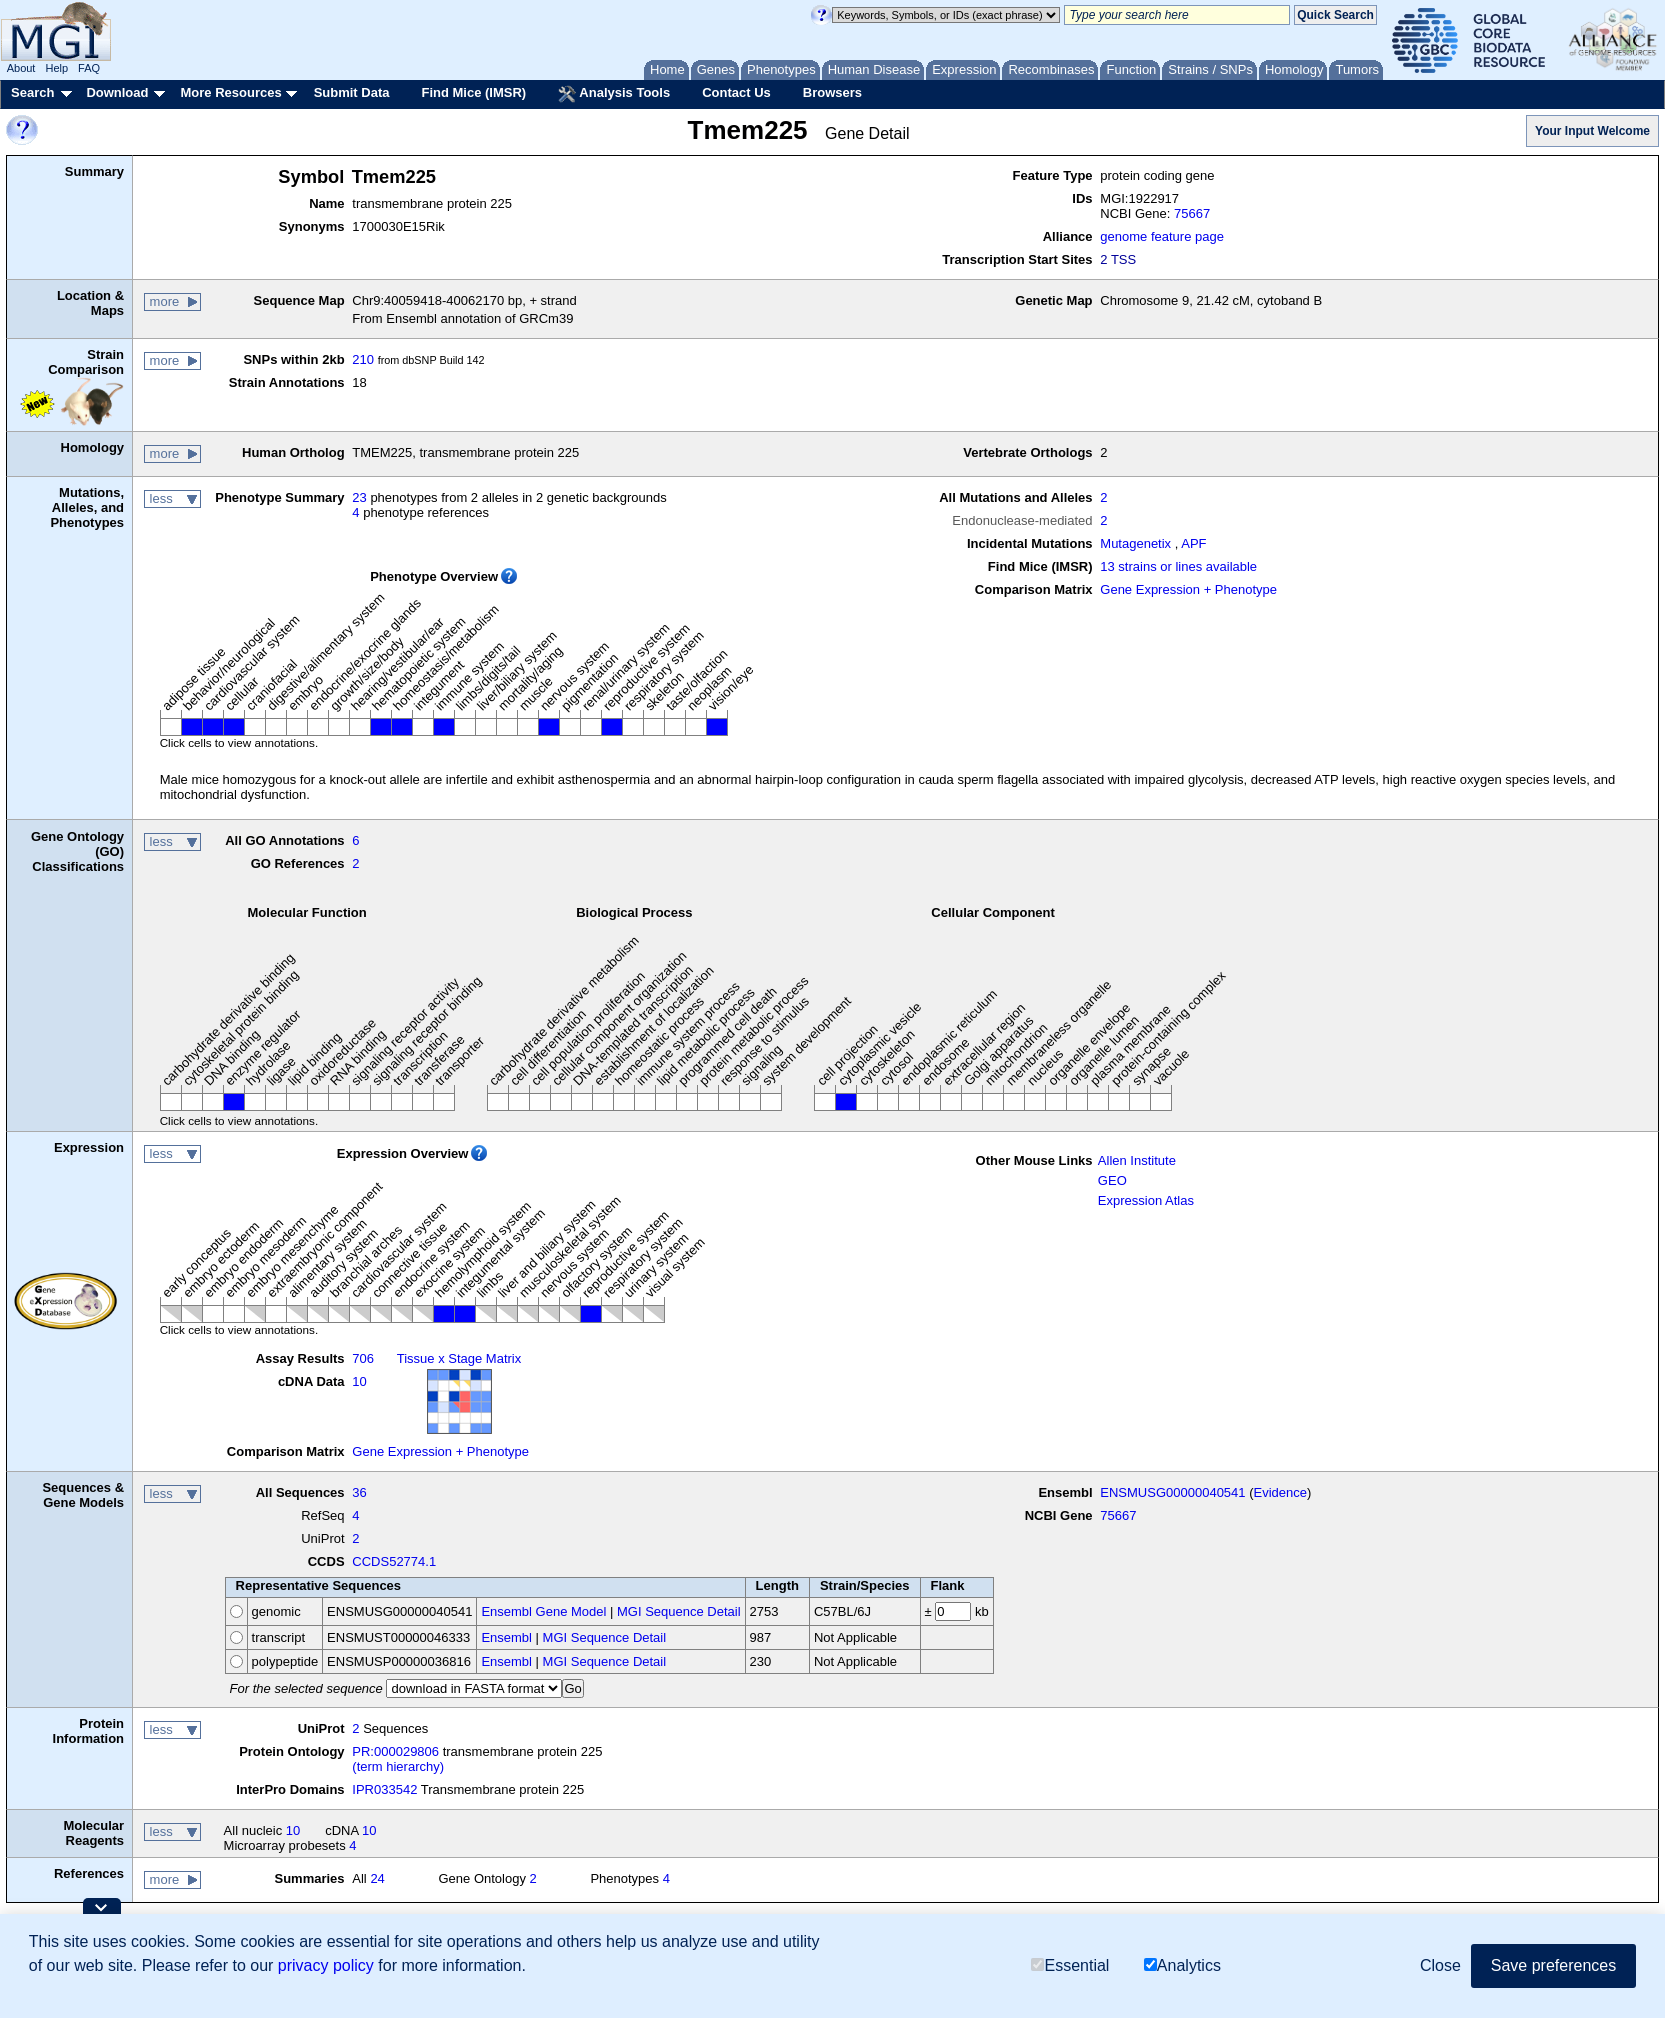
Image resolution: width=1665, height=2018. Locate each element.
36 (359, 1492)
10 (359, 1381)
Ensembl (506, 1637)
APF (1193, 543)
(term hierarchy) (398, 1766)
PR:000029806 (395, 1751)
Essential (1070, 1965)
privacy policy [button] (326, 1965)
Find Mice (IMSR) (473, 92)
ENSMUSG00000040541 (1172, 1492)
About (21, 68)
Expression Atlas (1146, 1200)
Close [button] (1440, 1965)
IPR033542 (384, 1789)
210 (363, 359)
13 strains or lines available (1178, 566)
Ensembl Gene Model (543, 1611)
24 (377, 1878)
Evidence (1280, 1492)
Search (32, 92)
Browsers (832, 92)
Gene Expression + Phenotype (1188, 589)
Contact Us (736, 92)
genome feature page (1162, 236)
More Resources (230, 92)
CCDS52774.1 (394, 1561)
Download (117, 92)
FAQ (89, 68)
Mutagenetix (1135, 543)
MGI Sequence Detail (679, 1611)
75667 (1192, 213)
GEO (1112, 1180)
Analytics (1182, 1965)
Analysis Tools (614, 94)
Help (56, 68)
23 (359, 497)
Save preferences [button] (1553, 1965)
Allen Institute (1137, 1160)
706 (363, 1358)
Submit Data (352, 92)
